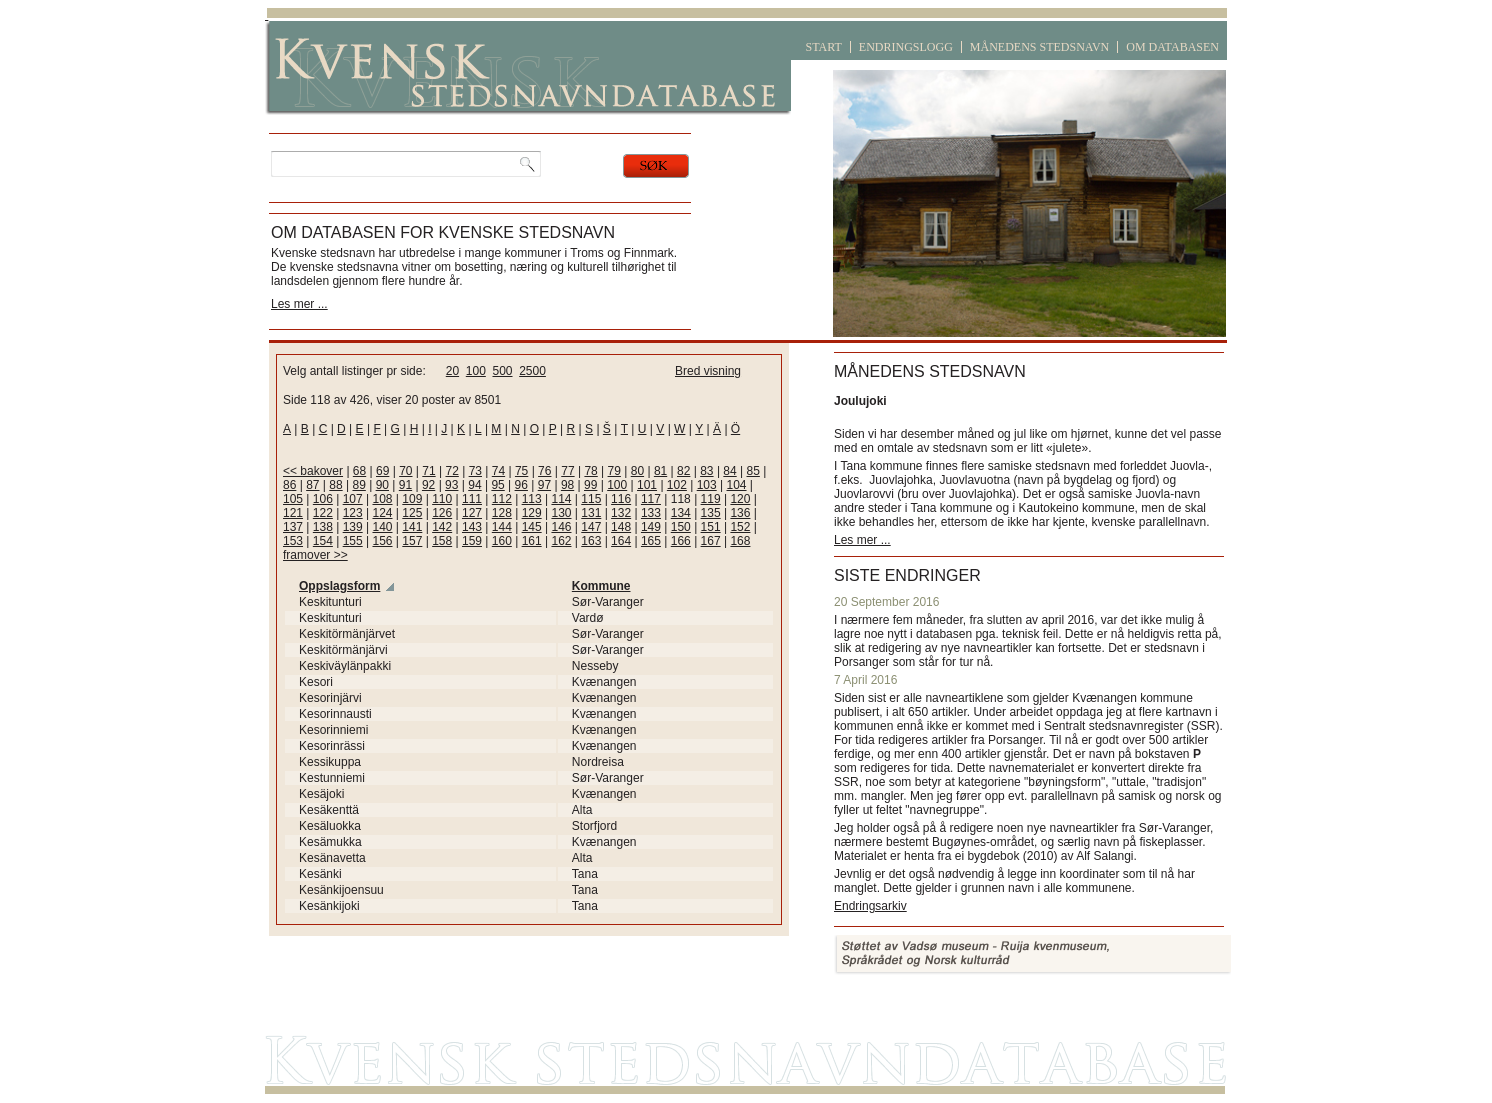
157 (412, 541)
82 (683, 471)
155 (353, 541)
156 (382, 541)
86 (289, 485)
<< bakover (313, 471)
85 (753, 471)
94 (474, 485)
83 (706, 471)
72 (451, 471)
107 (353, 499)
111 (472, 499)
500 (502, 371)
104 (737, 485)
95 (497, 485)
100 (476, 371)
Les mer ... (299, 304)
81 (660, 471)
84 (729, 471)
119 (711, 499)
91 (405, 485)
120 (740, 499)
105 (293, 499)
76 (544, 471)
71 (428, 471)
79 (614, 471)
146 (561, 527)
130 (561, 513)
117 (651, 499)
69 (382, 471)
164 (621, 541)
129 (532, 513)
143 (472, 527)
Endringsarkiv (870, 906)
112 (502, 499)
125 (412, 513)
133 (651, 513)
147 (591, 527)
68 (359, 471)
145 (532, 527)
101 (647, 485)
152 (740, 527)
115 (591, 499)
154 (323, 541)
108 (382, 499)
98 (567, 485)
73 (475, 471)
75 (521, 471)
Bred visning (708, 371)
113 (532, 499)
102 (677, 485)
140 (382, 527)
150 (681, 527)
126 (442, 513)
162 (561, 541)
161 (532, 541)
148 (621, 527)
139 (353, 527)
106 (323, 499)
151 (711, 527)
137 (293, 527)
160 (502, 541)
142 (442, 527)
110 (442, 499)
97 (544, 485)
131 (591, 513)
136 (740, 513)
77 (567, 471)
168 (740, 541)
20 (452, 371)
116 (621, 499)
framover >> (315, 555)
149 (651, 527)
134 (681, 513)
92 (428, 485)
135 (711, 513)
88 (335, 485)
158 (442, 541)
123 (353, 513)
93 (451, 485)
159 (472, 541)
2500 (532, 371)
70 (405, 471)
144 (502, 527)
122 (323, 513)
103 (707, 485)
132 (621, 513)
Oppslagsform (339, 586)
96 (521, 485)
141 (412, 527)
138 (323, 527)
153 (293, 541)
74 (498, 471)
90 (382, 485)
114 (561, 499)
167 (711, 541)
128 (502, 513)
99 (590, 485)
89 (358, 485)
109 (412, 499)
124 (382, 513)
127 (472, 513)
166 (681, 541)
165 (651, 541)
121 (293, 513)
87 (312, 485)
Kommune (601, 586)
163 (591, 541)
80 (637, 471)
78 (590, 471)
